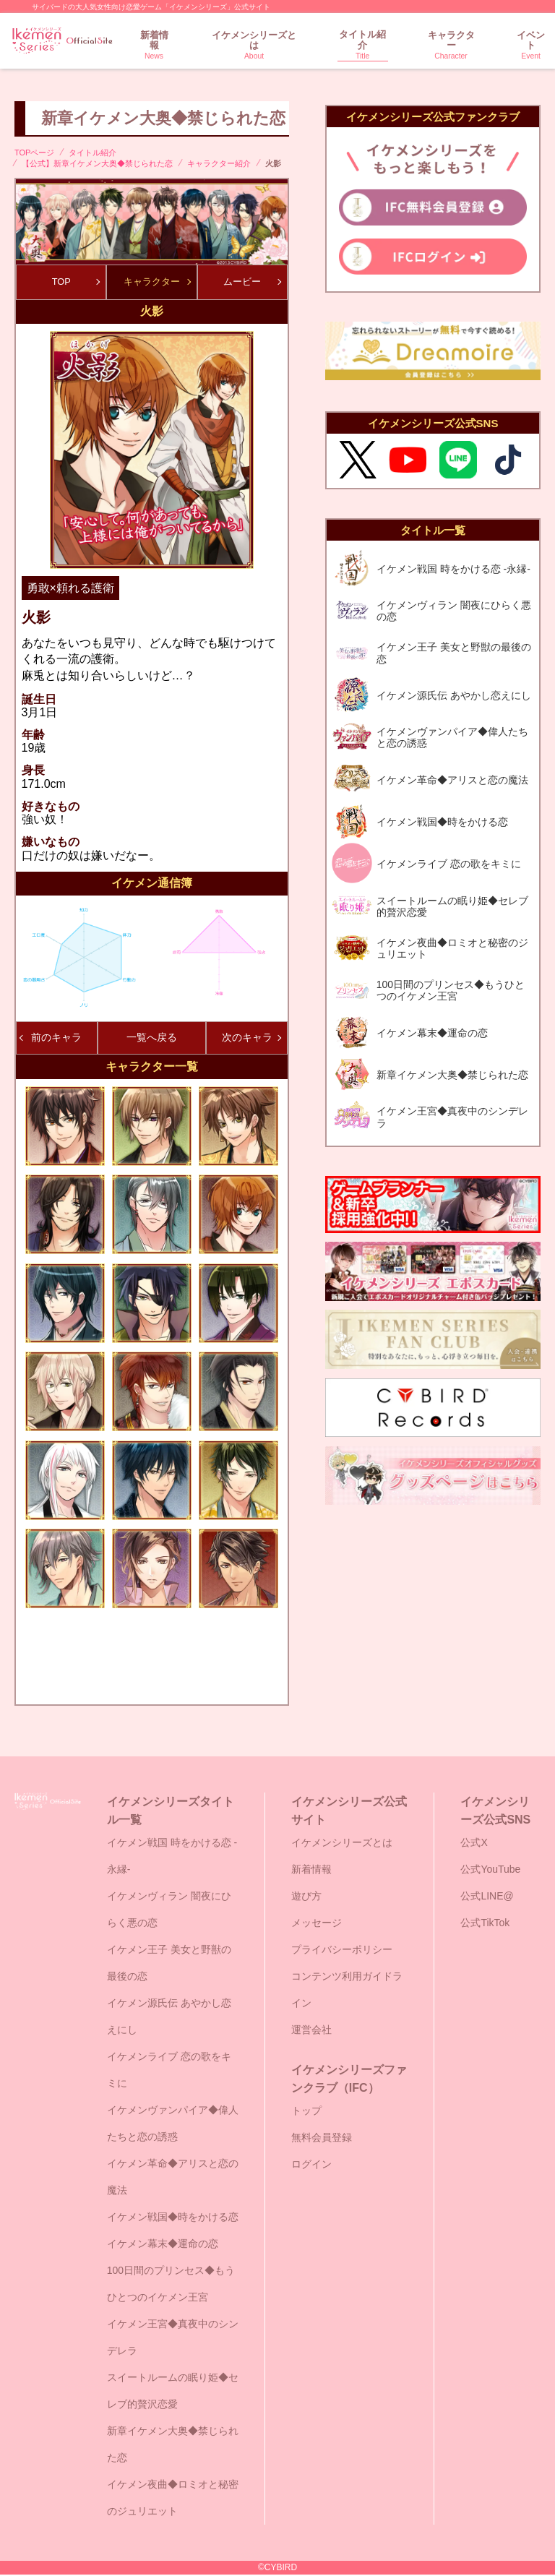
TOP (75, 281)
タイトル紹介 (362, 45)
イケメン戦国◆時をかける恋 (172, 2218)
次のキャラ (251, 1038)
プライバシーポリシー (341, 1951)
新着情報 (154, 45)
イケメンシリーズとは (253, 45)
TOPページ (34, 152)
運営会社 (311, 2031)
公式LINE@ (486, 1897)
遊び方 (306, 1897)
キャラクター (451, 45)
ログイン (311, 2165)
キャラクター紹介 (219, 163)
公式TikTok (484, 1924)
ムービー (251, 281)
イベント (531, 45)
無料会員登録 (321, 2138)
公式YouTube (490, 1870)
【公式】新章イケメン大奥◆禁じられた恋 (97, 163)
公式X (473, 1844)
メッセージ (316, 1924)
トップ (306, 2112)
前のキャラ (51, 1038)
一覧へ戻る (151, 1038)
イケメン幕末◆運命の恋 (162, 2245)
